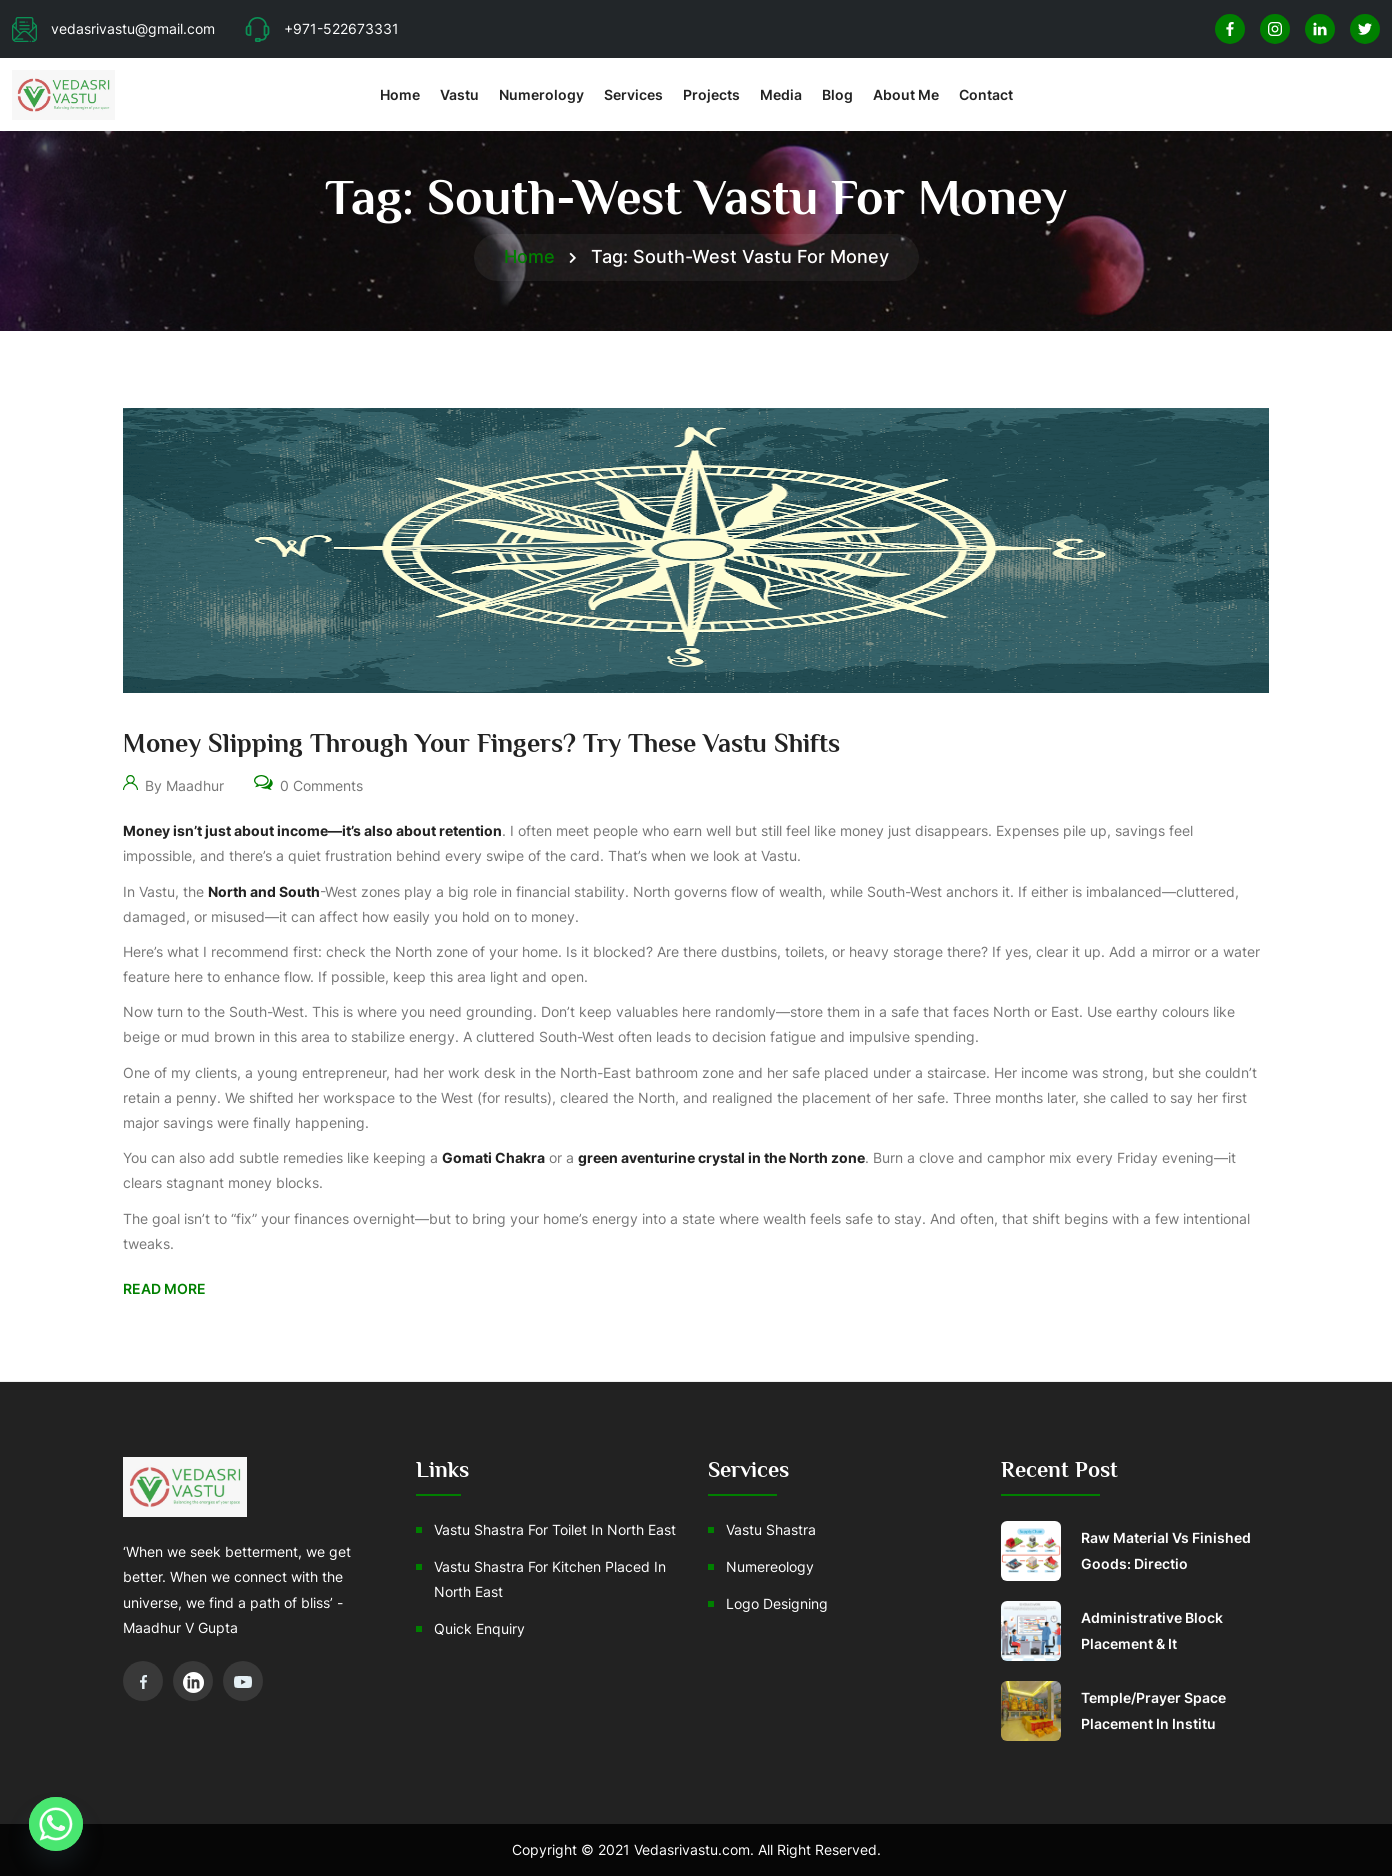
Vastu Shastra (771, 1529)
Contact (986, 94)
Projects (711, 94)
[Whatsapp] (56, 1824)
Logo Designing (777, 1603)
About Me (906, 94)
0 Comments (308, 781)
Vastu (459, 94)
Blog (837, 94)
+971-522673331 (322, 28)
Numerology (541, 94)
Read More (164, 1288)
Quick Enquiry (479, 1628)
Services (633, 94)
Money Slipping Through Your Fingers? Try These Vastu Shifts (481, 743)
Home (400, 94)
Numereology (770, 1566)
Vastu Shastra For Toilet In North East (555, 1529)
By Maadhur (173, 781)
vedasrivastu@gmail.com (113, 28)
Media (781, 94)
